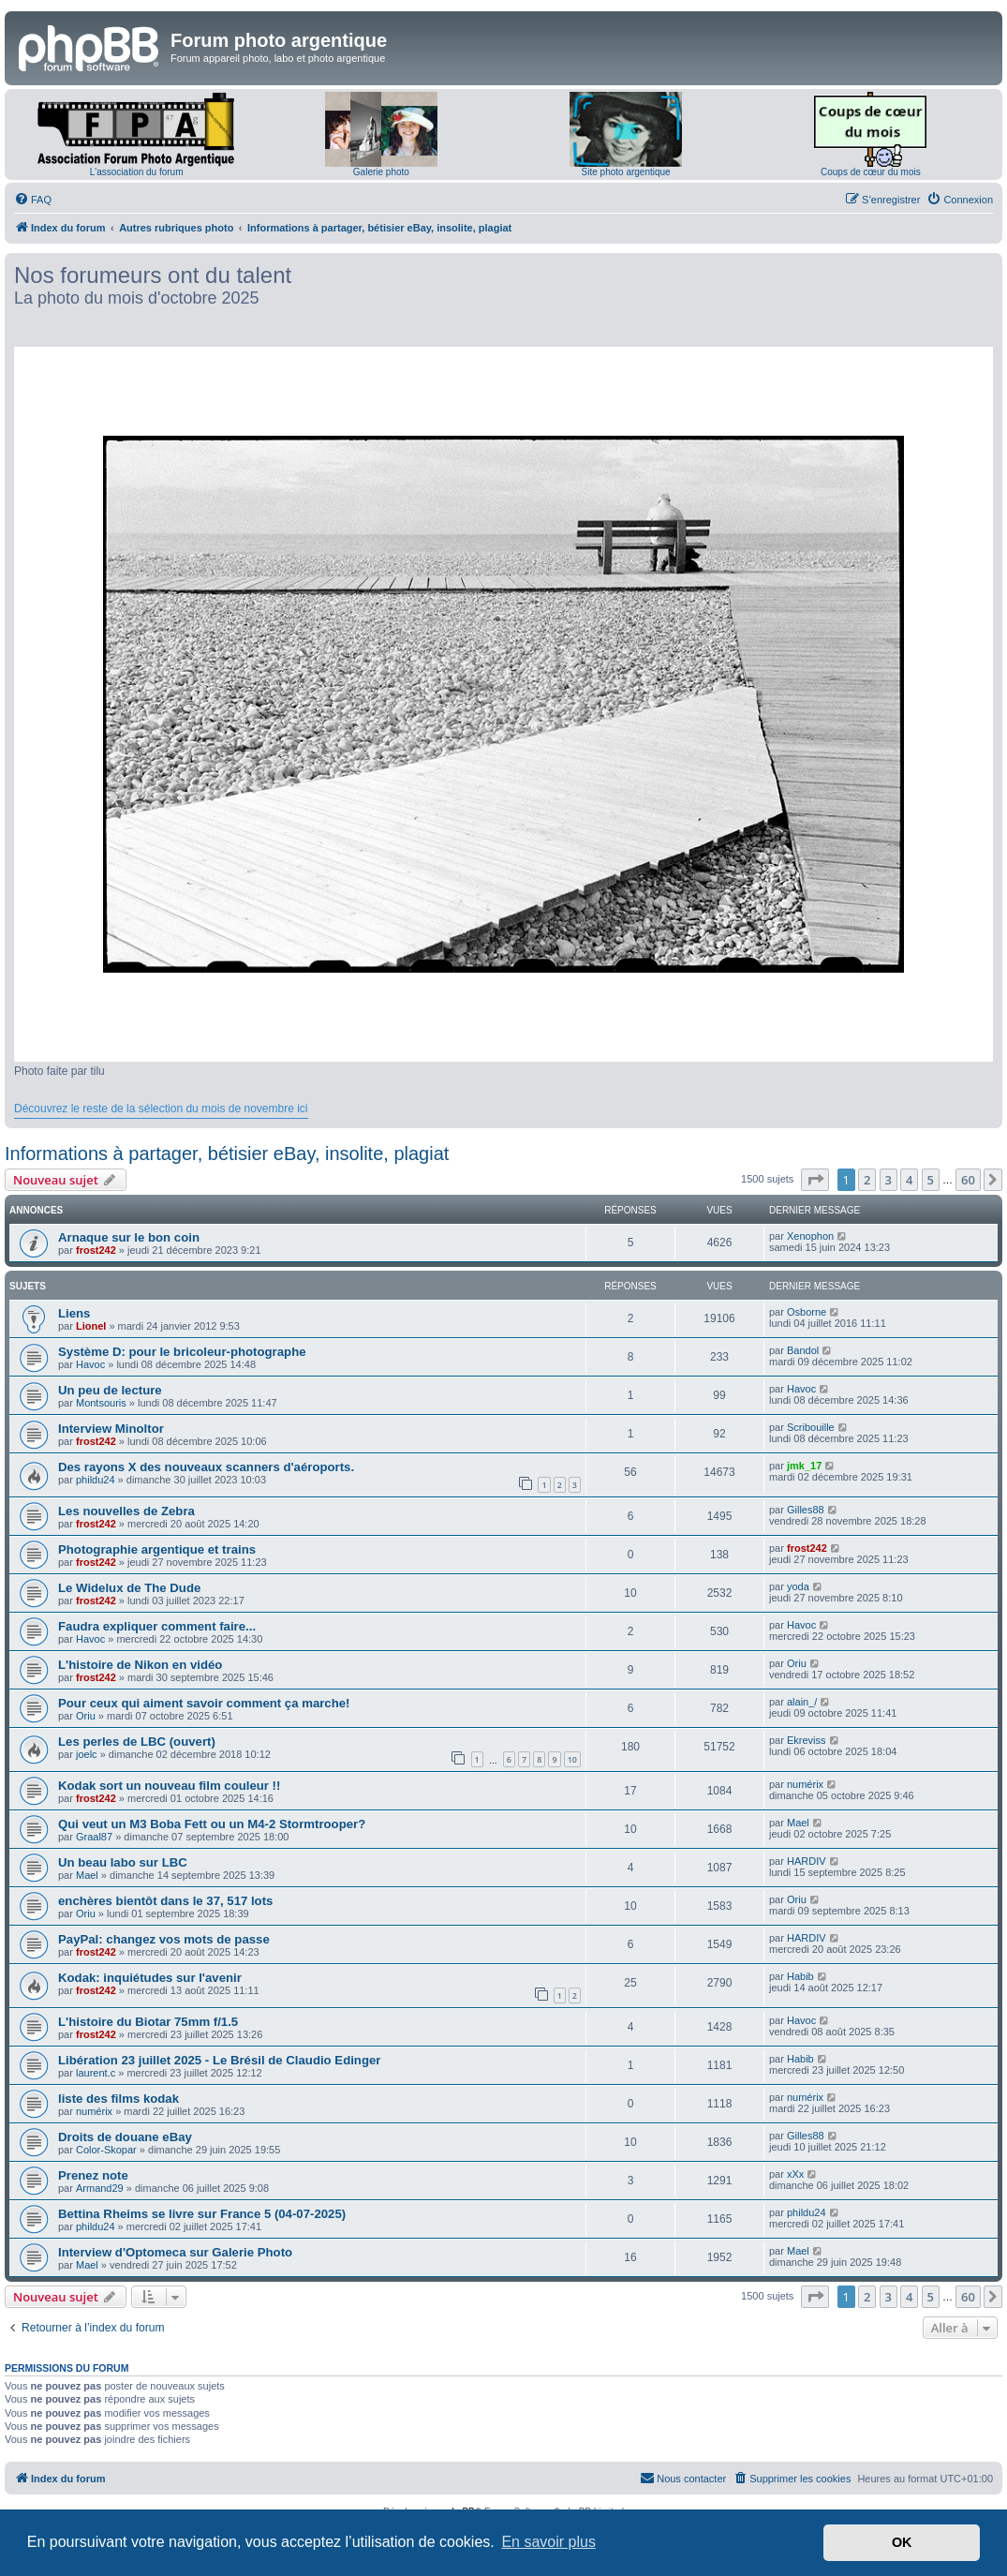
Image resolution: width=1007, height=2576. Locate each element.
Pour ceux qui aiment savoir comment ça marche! (203, 1703)
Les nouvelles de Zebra (126, 1511)
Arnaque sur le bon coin (129, 1237)
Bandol (803, 1350)
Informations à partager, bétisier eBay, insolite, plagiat (227, 1153)
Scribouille (811, 1427)
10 (572, 1759)
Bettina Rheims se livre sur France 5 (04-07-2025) (202, 2214)
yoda (798, 1586)
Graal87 (94, 1836)
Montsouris (101, 1402)
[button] (815, 1180)
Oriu (797, 1663)
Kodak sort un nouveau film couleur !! (169, 1786)
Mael (798, 1822)
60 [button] (968, 1179)
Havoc (90, 1364)
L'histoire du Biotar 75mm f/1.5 (148, 2022)
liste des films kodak (118, 2099)
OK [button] (902, 2542)
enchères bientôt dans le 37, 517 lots (165, 1901)
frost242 (96, 1250)
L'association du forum (137, 172)
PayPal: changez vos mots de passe (164, 1939)
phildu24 (95, 1479)
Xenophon (810, 1236)
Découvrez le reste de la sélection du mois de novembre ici (161, 1108)
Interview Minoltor (111, 1429)
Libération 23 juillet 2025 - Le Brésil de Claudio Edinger (219, 2060)
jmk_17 (804, 1465)
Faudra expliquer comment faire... (157, 1626)
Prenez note (93, 2175)
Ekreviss (806, 1740)
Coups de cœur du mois (871, 172)
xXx (795, 2174)
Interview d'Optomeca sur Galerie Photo (175, 2252)
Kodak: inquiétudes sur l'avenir (150, 1978)
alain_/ (802, 1701)
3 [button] (888, 1179)
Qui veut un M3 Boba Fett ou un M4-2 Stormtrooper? (211, 1824)
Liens (74, 1313)
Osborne (806, 1312)
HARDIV (806, 1861)
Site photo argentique (626, 172)
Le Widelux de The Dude (129, 1588)
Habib (800, 1976)
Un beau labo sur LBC (122, 1862)
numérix (805, 1784)
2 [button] (867, 1179)
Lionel (91, 1326)
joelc (86, 1754)
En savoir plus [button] (548, 2542)
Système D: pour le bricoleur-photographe (182, 1352)
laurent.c (95, 2072)
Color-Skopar (106, 2149)
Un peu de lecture (110, 1390)
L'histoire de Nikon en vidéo (140, 1665)
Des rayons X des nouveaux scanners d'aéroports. (206, 1467)
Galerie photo (381, 172)
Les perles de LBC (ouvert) (136, 1742)
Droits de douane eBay (125, 2137)
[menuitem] (33, 199)
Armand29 (100, 2188)
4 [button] (909, 1179)
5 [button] (930, 1179)
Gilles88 (805, 1509)
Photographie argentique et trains (157, 1549)
